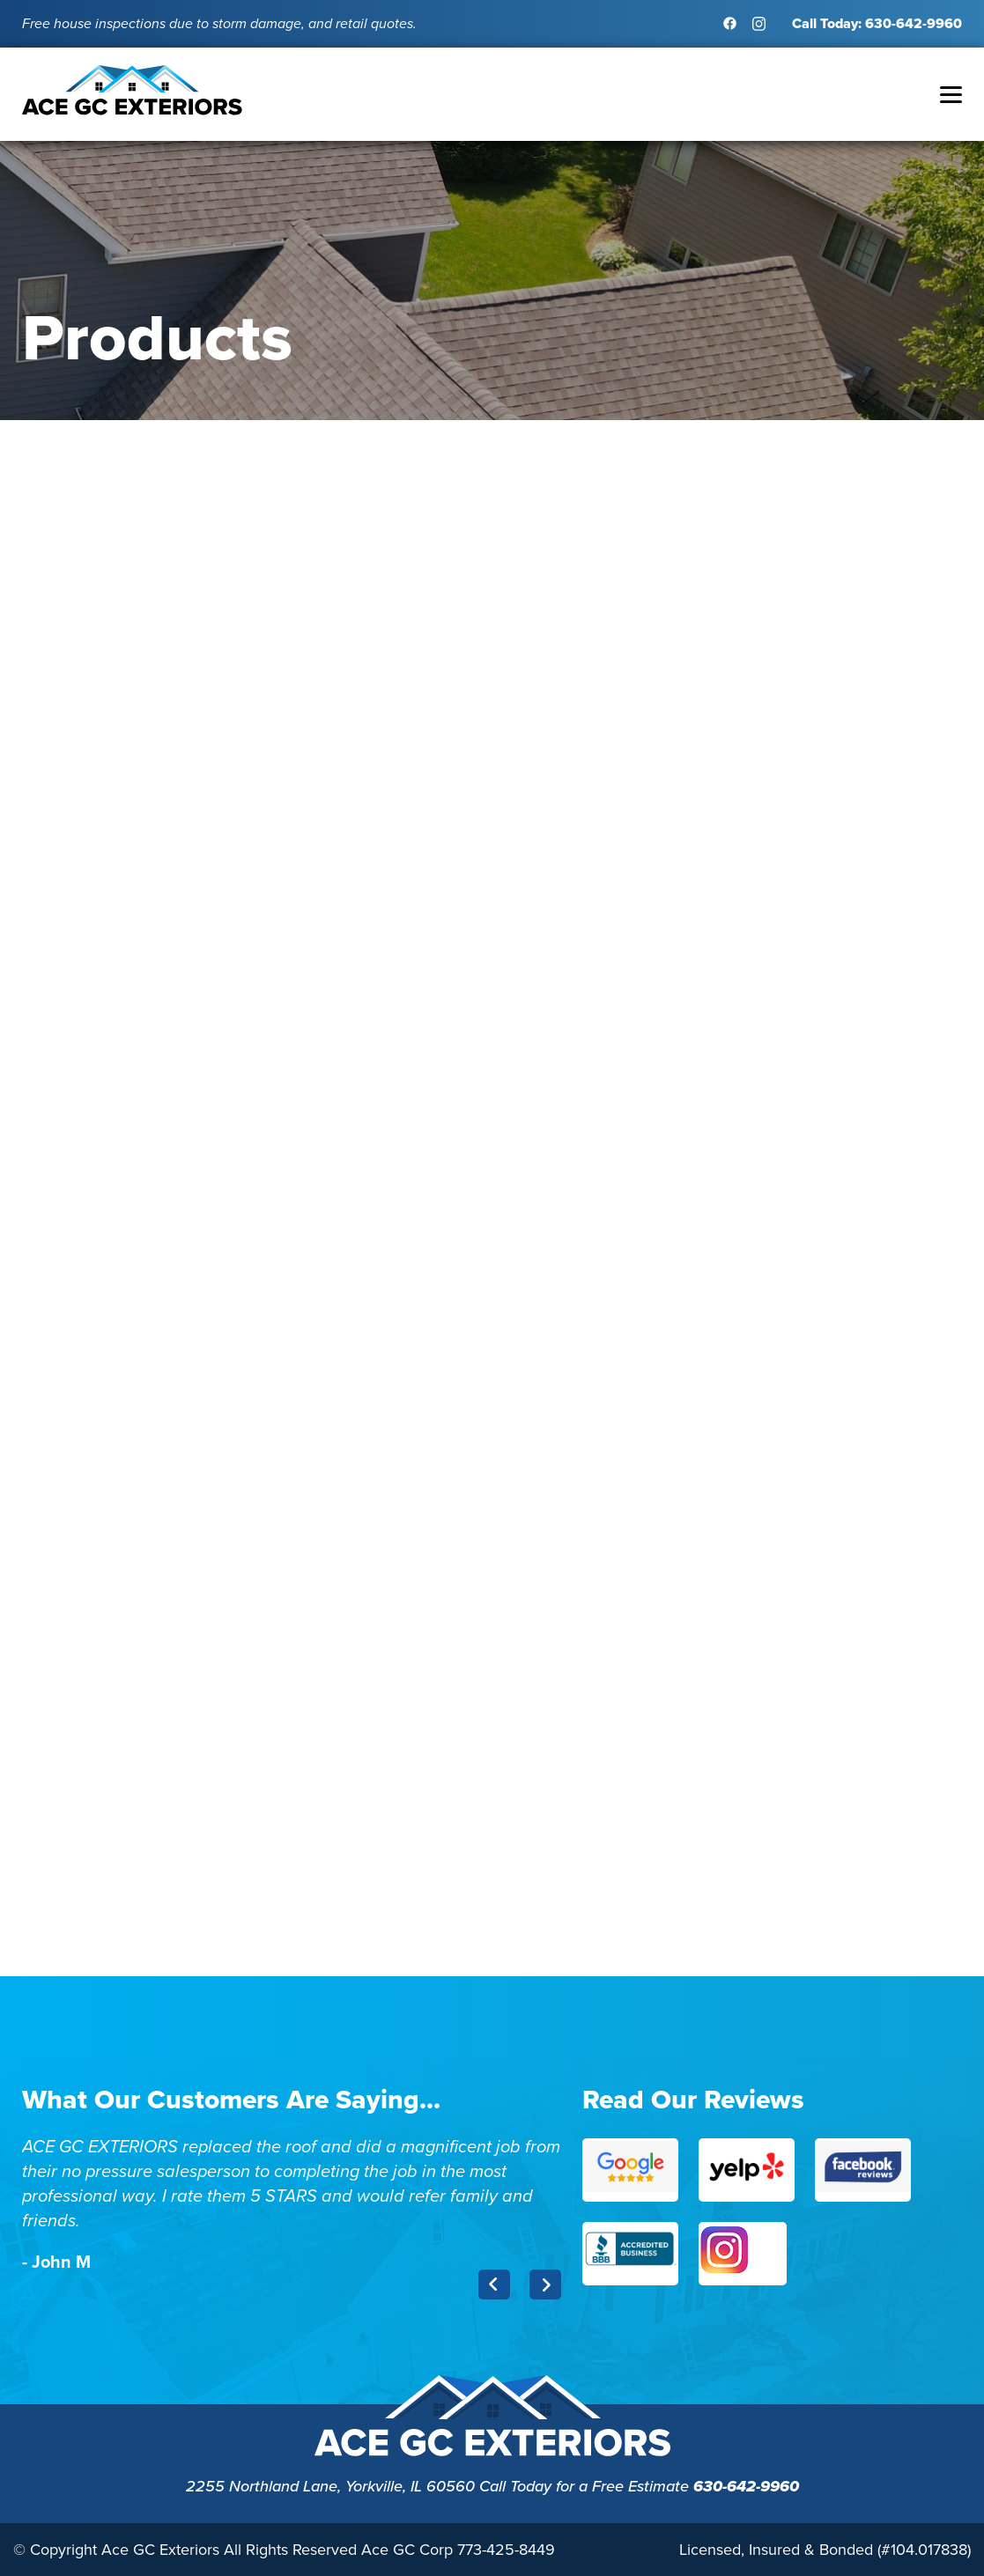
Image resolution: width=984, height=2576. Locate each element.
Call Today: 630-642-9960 (877, 23)
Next (545, 2284)
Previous (494, 2284)
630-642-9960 (746, 2486)
